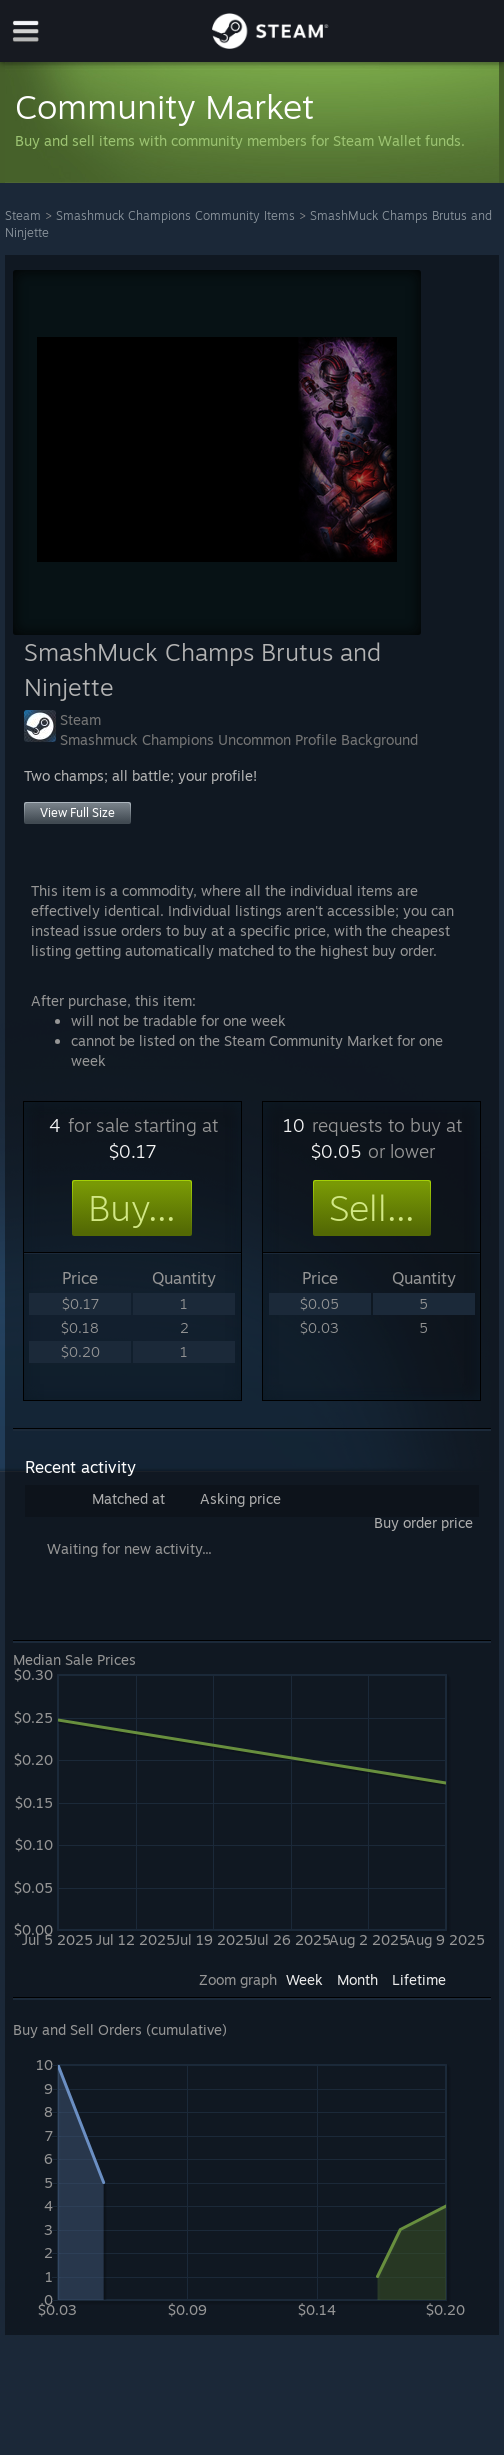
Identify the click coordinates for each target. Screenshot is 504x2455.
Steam (23, 215)
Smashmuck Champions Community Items (175, 215)
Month (357, 1979)
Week (304, 1979)
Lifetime (419, 1979)
